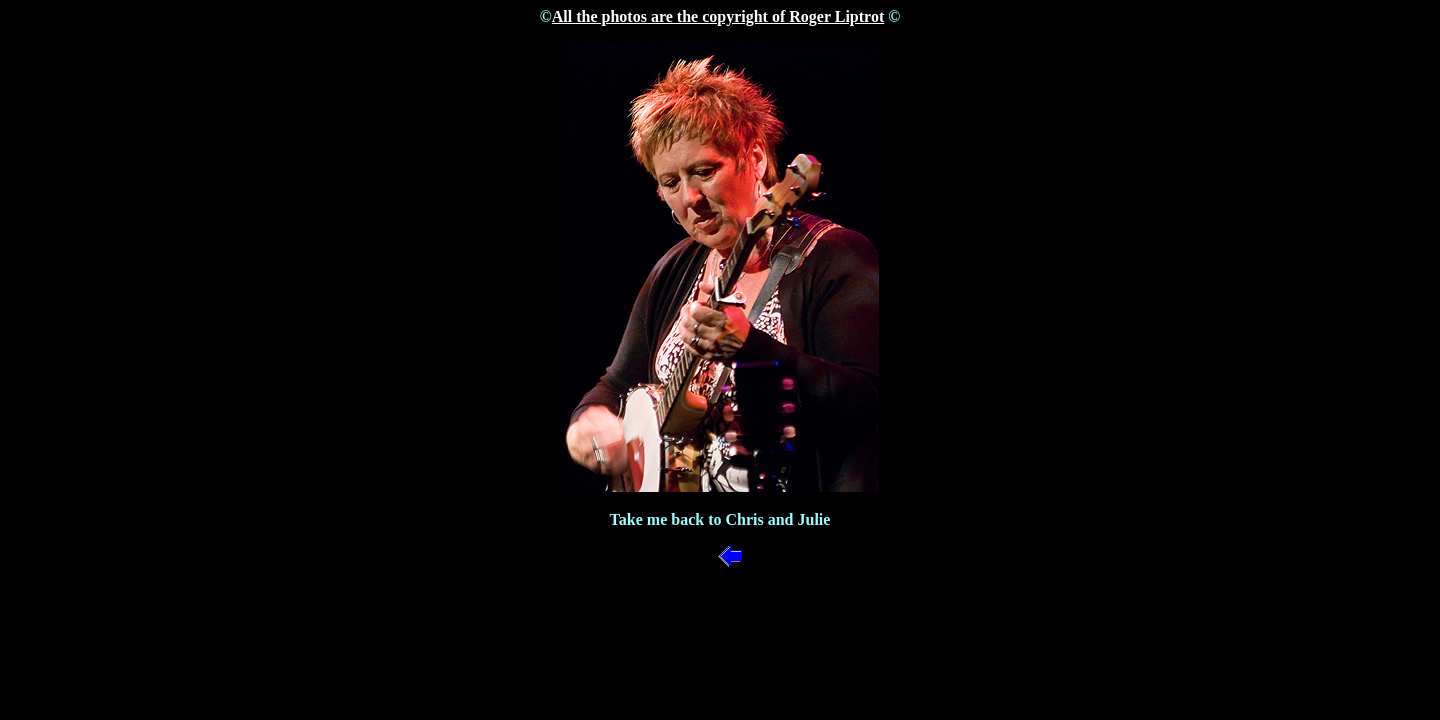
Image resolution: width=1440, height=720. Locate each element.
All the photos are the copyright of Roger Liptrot (718, 16)
